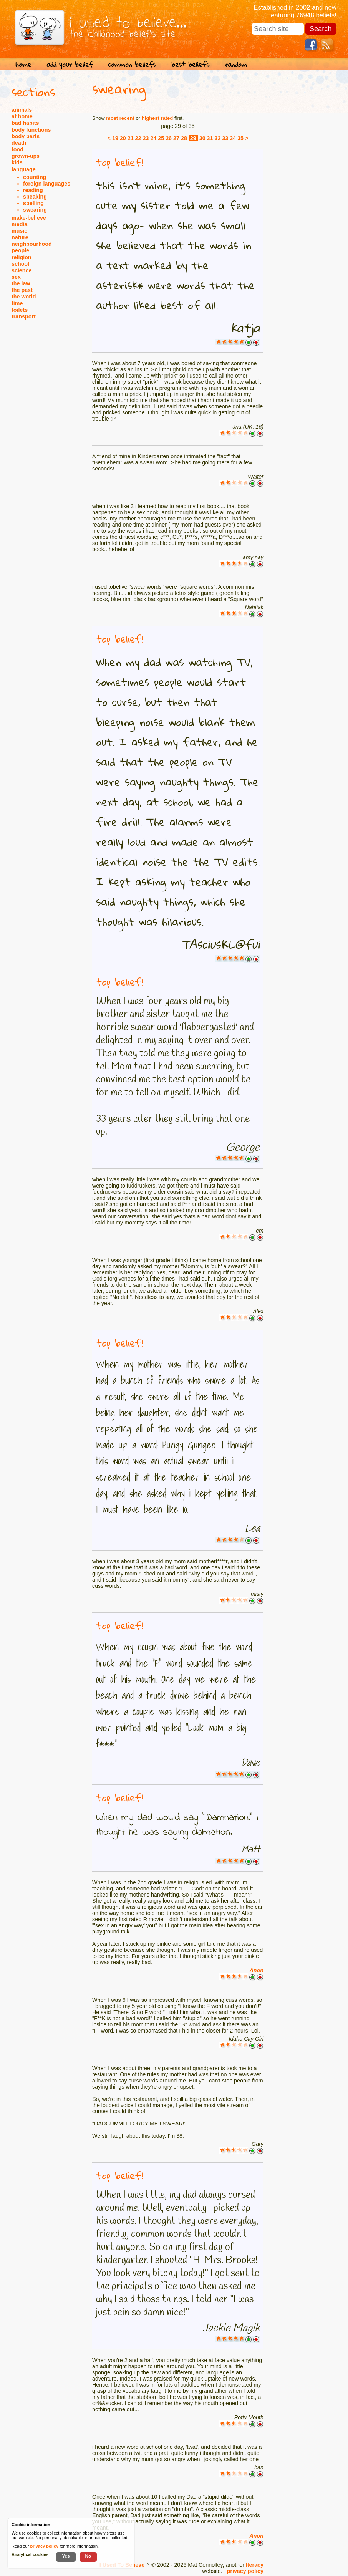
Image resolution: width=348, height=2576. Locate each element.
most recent (120, 118)
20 (123, 138)
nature (20, 237)
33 (225, 138)
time (17, 303)
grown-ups (26, 156)
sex (16, 277)
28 (184, 138)
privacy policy (245, 2571)
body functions (31, 130)
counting (34, 177)
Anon (256, 1970)
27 (176, 138)
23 (146, 138)
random (236, 64)
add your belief (69, 64)
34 (233, 138)
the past (22, 290)
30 (202, 138)
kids (17, 162)
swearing (35, 210)
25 (161, 138)
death (19, 143)
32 (217, 138)
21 (131, 138)
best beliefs (190, 64)
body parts (26, 136)
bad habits (25, 123)
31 (210, 138)
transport (24, 316)
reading (33, 190)
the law (21, 283)
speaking (35, 197)
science (21, 270)
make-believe (29, 218)
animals (22, 110)
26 (169, 138)
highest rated (157, 118)
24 (153, 138)
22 (138, 138)
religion (21, 257)
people (20, 250)
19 (115, 138)
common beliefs (132, 64)
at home (22, 116)
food (17, 149)
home (23, 64)
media (19, 224)
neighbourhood (32, 244)
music (19, 231)
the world (24, 296)
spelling (33, 203)
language (24, 169)
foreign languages (46, 184)
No (88, 2555)
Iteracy (254, 2565)
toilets (20, 310)
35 (240, 138)
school (20, 264)
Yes (66, 2555)
